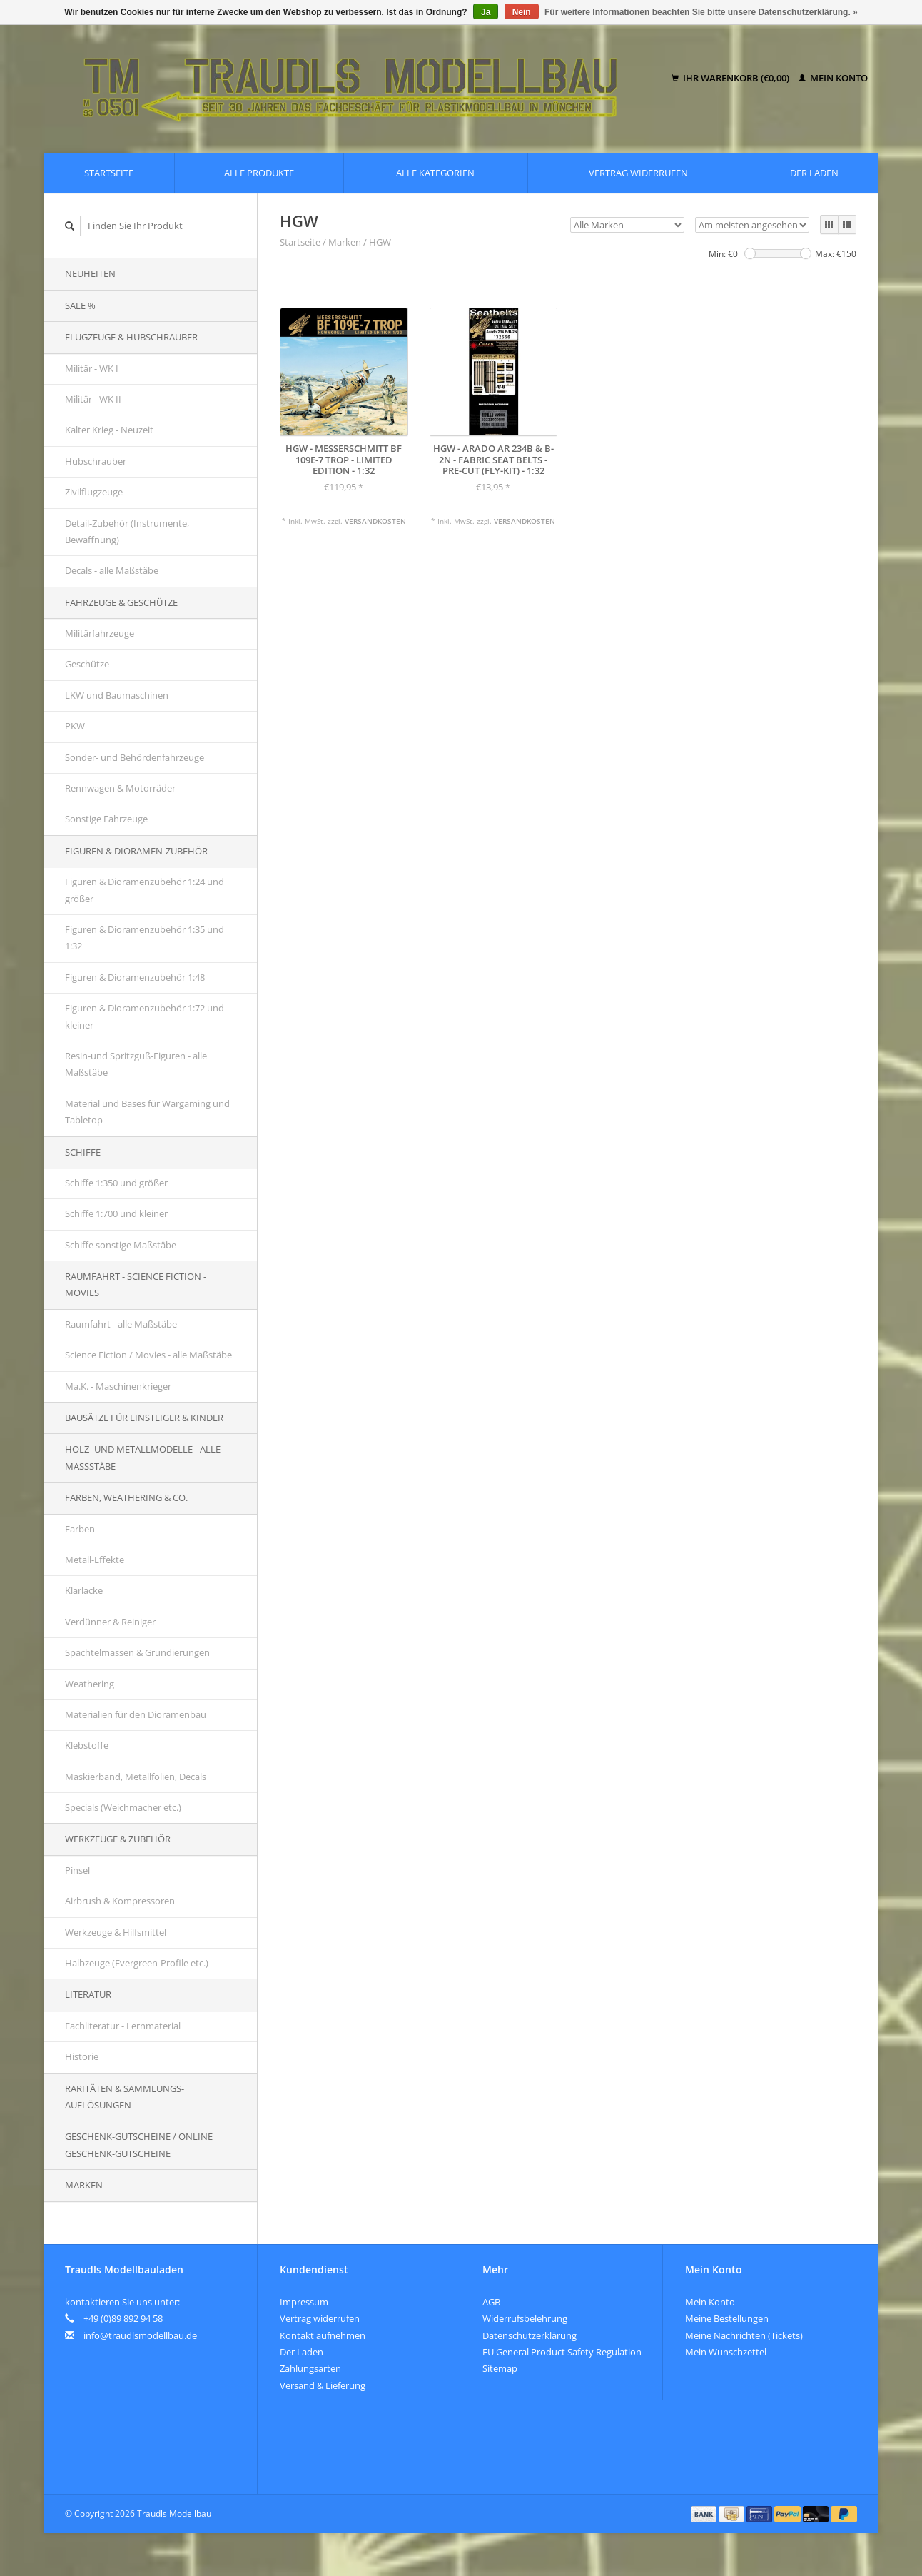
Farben (80, 1528)
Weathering (89, 1683)
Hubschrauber (95, 461)
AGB (491, 2301)
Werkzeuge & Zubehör (118, 1838)
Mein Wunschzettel (725, 2351)
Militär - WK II (93, 399)
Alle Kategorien (435, 172)
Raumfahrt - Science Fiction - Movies (135, 1284)
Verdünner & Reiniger (110, 1621)
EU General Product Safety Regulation (562, 2351)
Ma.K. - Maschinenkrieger (118, 1386)
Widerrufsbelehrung (524, 2318)
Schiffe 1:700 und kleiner (116, 1213)
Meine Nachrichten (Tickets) (744, 2335)
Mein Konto (833, 77)
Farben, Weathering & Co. (126, 1497)
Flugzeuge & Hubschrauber (131, 336)
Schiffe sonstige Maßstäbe (120, 1244)
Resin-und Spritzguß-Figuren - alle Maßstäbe (136, 1064)
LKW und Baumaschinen (116, 695)
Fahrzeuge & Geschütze (121, 602)
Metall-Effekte (94, 1559)
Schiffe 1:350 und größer (116, 1182)
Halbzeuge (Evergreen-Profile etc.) (136, 1962)
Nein (521, 12)
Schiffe (83, 1152)
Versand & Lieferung (322, 2385)
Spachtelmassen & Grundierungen (137, 1652)
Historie (81, 2056)
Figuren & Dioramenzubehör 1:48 (135, 977)
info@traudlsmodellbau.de (140, 2335)
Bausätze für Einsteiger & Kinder (144, 1417)
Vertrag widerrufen (638, 172)
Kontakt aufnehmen (322, 2335)
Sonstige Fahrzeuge (106, 818)
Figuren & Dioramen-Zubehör (136, 850)
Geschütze (87, 663)
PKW (75, 725)
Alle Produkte (259, 172)
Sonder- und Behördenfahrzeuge (134, 757)
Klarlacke (84, 1590)
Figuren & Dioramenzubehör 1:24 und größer (144, 889)
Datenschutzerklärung (529, 2335)
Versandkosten (375, 521)
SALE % (80, 305)
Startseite (108, 172)
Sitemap (499, 2368)
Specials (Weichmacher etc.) (123, 1807)
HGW (380, 242)
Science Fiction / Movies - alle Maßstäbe (148, 1354)
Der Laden (814, 172)
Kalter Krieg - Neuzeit (109, 429)
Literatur (88, 1994)
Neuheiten (90, 273)
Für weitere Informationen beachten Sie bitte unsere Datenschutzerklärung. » (701, 12)
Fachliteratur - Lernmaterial (123, 2025)
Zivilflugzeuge (94, 491)
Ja (485, 12)
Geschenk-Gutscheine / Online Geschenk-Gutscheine (139, 2144)
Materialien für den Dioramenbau (135, 1714)
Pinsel (77, 1870)
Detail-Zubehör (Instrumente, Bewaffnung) (127, 531)
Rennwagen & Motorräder (120, 788)
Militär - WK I (91, 368)
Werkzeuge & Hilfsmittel (115, 1932)
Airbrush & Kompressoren (120, 1900)
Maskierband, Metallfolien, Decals (135, 1776)
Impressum (304, 2301)
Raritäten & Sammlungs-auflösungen (124, 2096)
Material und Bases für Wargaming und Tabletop (147, 1111)
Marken (84, 2184)
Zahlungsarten (310, 2368)
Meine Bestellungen (727, 2318)
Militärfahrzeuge (99, 633)
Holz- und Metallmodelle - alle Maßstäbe (143, 1457)
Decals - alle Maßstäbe (111, 570)
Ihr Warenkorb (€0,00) (731, 77)
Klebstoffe (86, 1745)
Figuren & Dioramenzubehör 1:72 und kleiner (144, 1016)
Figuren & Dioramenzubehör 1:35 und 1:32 (144, 937)
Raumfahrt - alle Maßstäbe (121, 1324)
